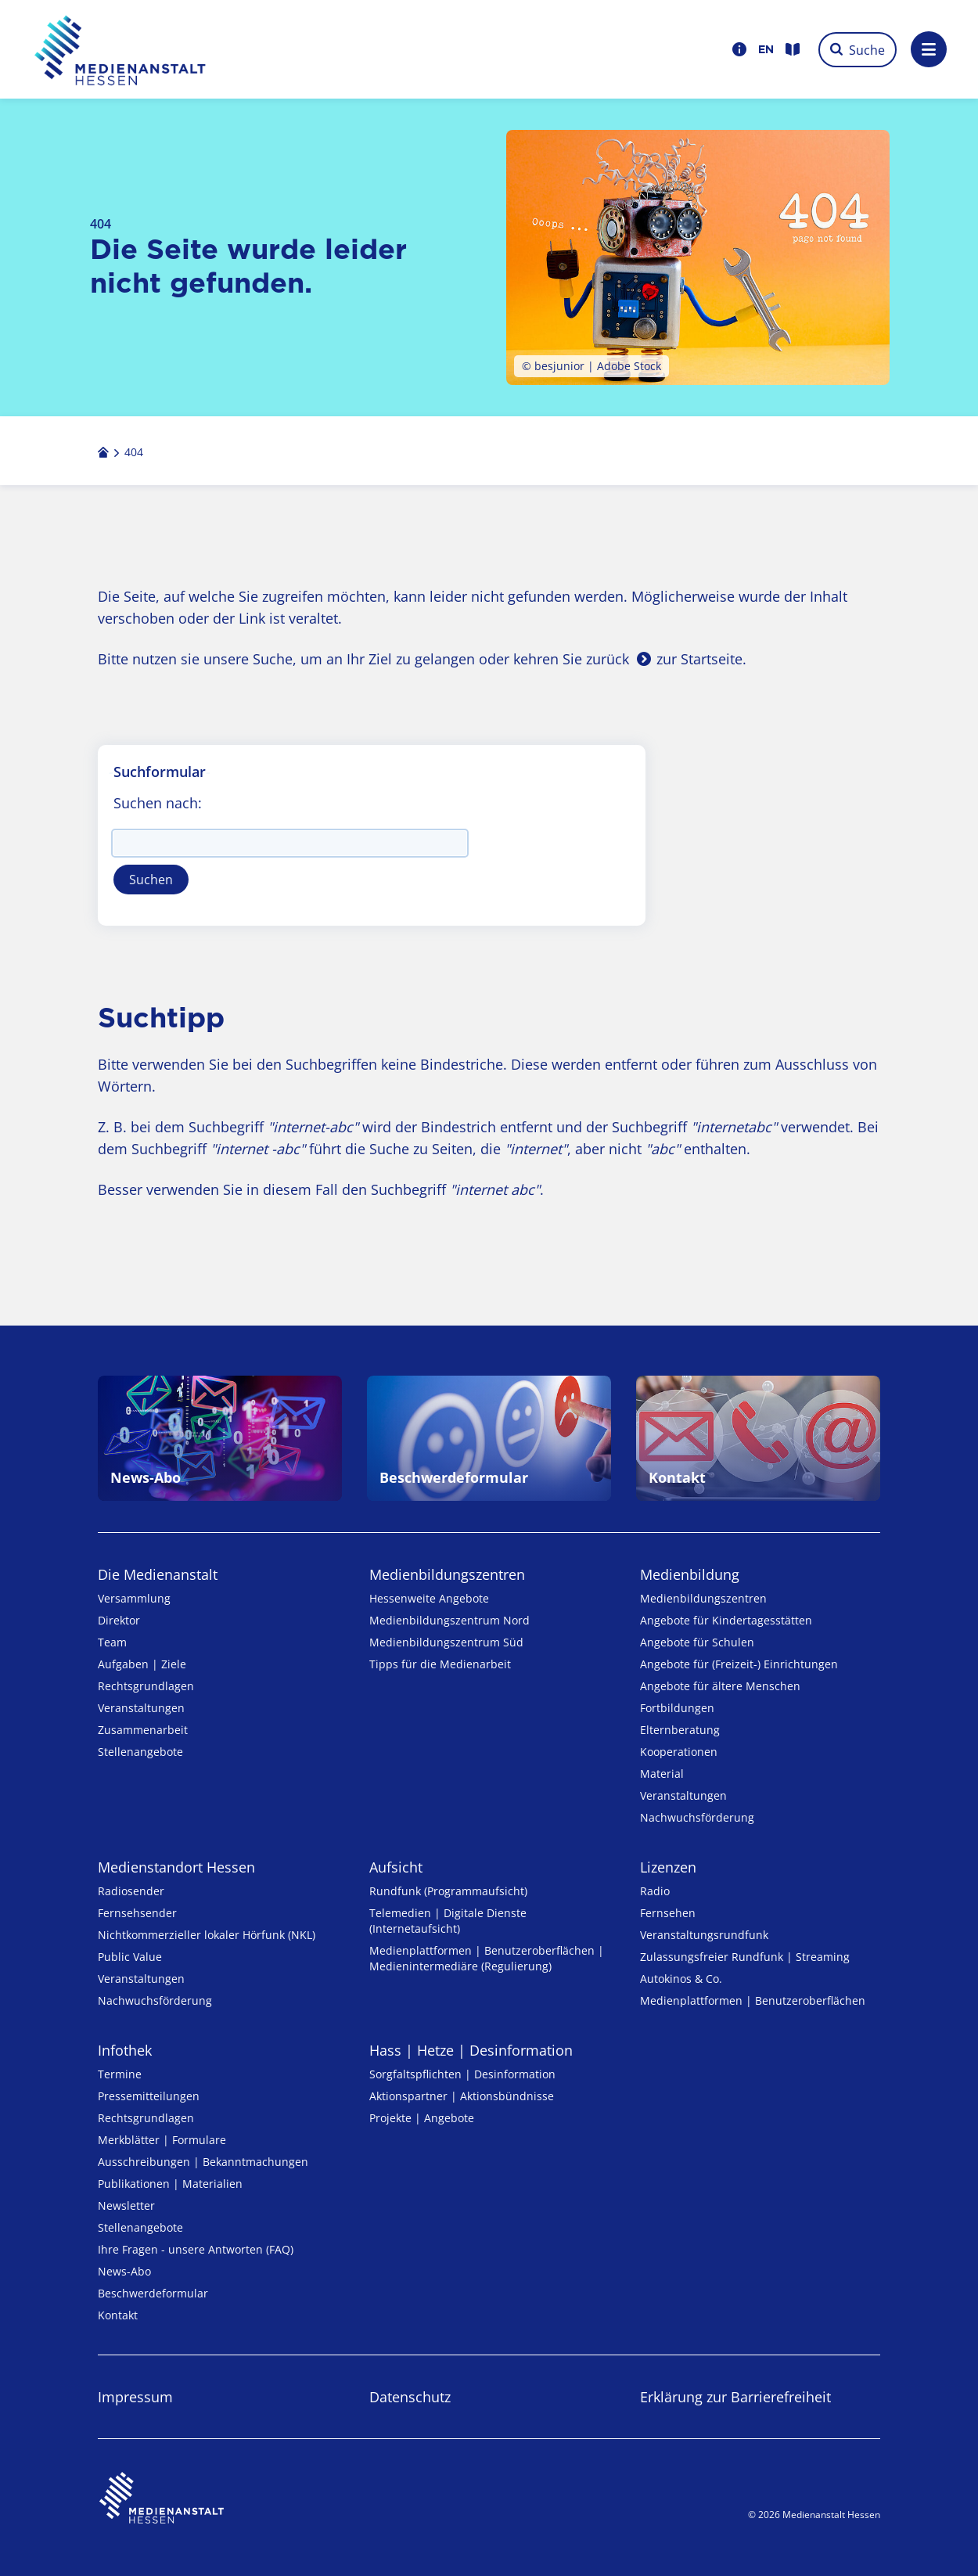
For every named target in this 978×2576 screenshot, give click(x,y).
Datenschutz (410, 2396)
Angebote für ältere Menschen (720, 1685)
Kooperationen (678, 1751)
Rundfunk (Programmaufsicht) (448, 1890)
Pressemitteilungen (149, 2096)
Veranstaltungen (141, 1707)
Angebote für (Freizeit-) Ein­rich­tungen (739, 1664)
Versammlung (134, 1598)
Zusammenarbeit (143, 1729)
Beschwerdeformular (153, 2293)
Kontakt (118, 2315)
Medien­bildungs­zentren (447, 1574)
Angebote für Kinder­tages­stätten (726, 1620)
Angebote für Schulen (697, 1642)
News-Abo (124, 2271)
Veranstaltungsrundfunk (704, 1934)
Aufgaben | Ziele (142, 1664)
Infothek (125, 2050)
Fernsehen (668, 1912)
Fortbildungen (677, 1707)
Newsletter (126, 2205)
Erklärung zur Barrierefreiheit (735, 2396)
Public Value (130, 1956)
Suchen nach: (157, 802)
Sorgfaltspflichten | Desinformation (462, 2074)
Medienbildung (689, 1574)
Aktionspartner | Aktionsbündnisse (461, 2096)
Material (662, 1773)
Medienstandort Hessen (176, 1867)
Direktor (119, 1620)
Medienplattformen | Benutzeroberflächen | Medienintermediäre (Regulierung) (486, 1958)
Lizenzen (668, 1867)
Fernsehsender (137, 1912)
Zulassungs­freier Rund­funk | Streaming (745, 1956)
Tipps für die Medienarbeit (440, 1664)
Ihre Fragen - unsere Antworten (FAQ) (195, 2249)
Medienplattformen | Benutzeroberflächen (752, 2000)
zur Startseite (699, 658)
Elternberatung (680, 1729)
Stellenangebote (140, 1751)
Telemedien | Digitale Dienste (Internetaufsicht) (448, 1920)
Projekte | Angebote (421, 2117)
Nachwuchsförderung (697, 1817)
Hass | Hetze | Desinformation (471, 2050)
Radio (655, 1890)
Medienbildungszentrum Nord (449, 1620)
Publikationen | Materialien (170, 2183)
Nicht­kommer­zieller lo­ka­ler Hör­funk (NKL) (206, 1934)
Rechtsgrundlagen (146, 1685)
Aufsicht (395, 1867)
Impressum (135, 2396)
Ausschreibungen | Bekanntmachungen (203, 2161)
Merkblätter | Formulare (162, 2139)
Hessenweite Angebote (429, 1598)
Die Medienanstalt (158, 1574)
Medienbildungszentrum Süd (446, 1642)
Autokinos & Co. (681, 1978)
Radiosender (131, 1890)
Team (112, 1642)
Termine (120, 2074)
